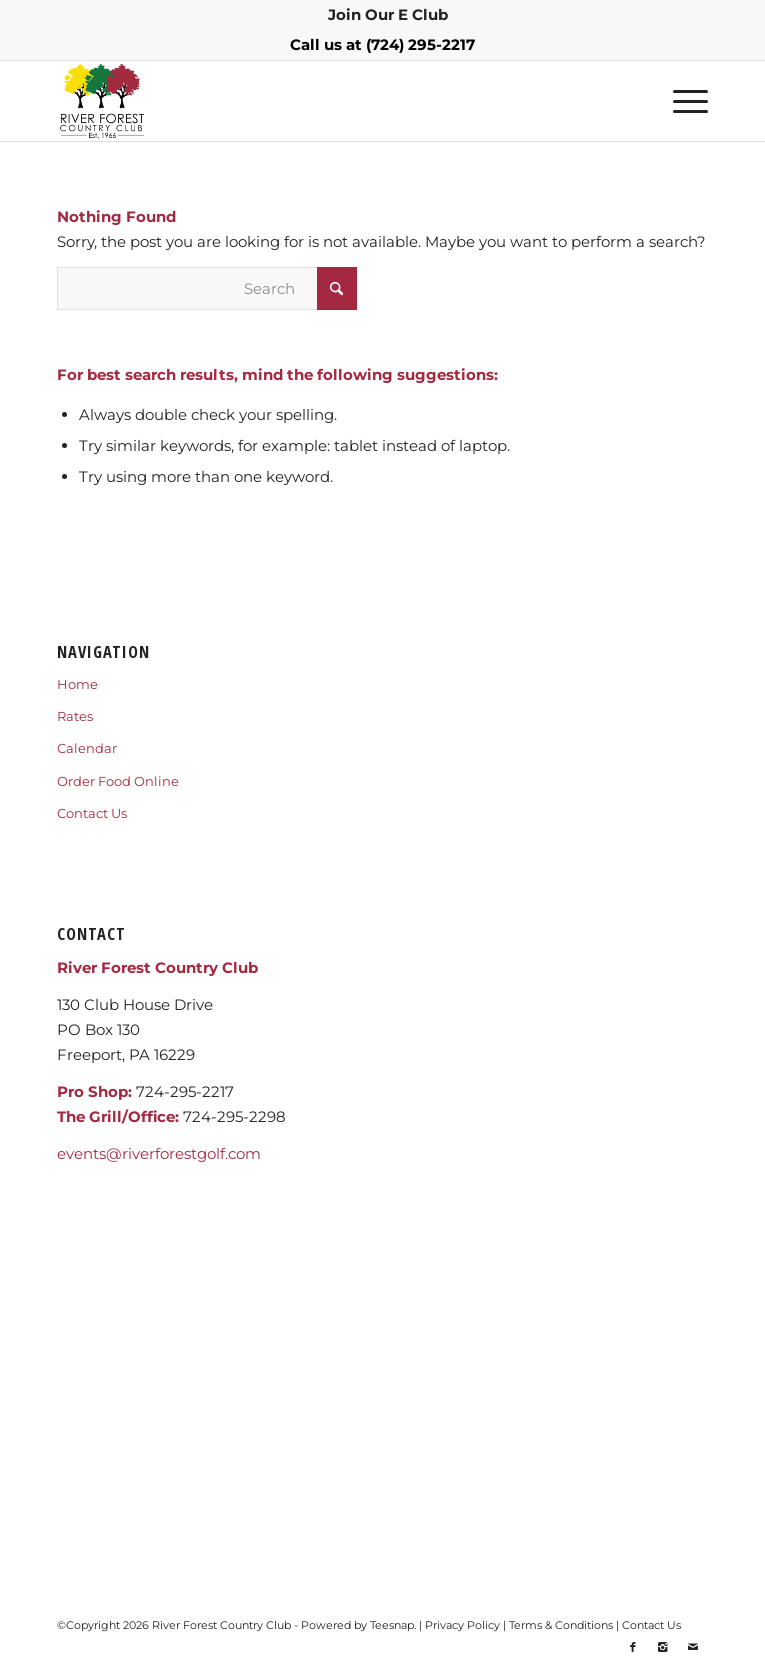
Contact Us (92, 813)
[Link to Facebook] (633, 1647)
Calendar (87, 748)
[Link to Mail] (693, 1647)
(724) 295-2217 (420, 44)
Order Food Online (118, 781)
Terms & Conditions (561, 1625)
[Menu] (680, 101)
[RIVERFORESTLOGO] (317, 101)
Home (77, 684)
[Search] (207, 288)
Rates (75, 716)
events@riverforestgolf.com (159, 1153)
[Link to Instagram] (663, 1647)
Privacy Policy (462, 1625)
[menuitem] (388, 15)
